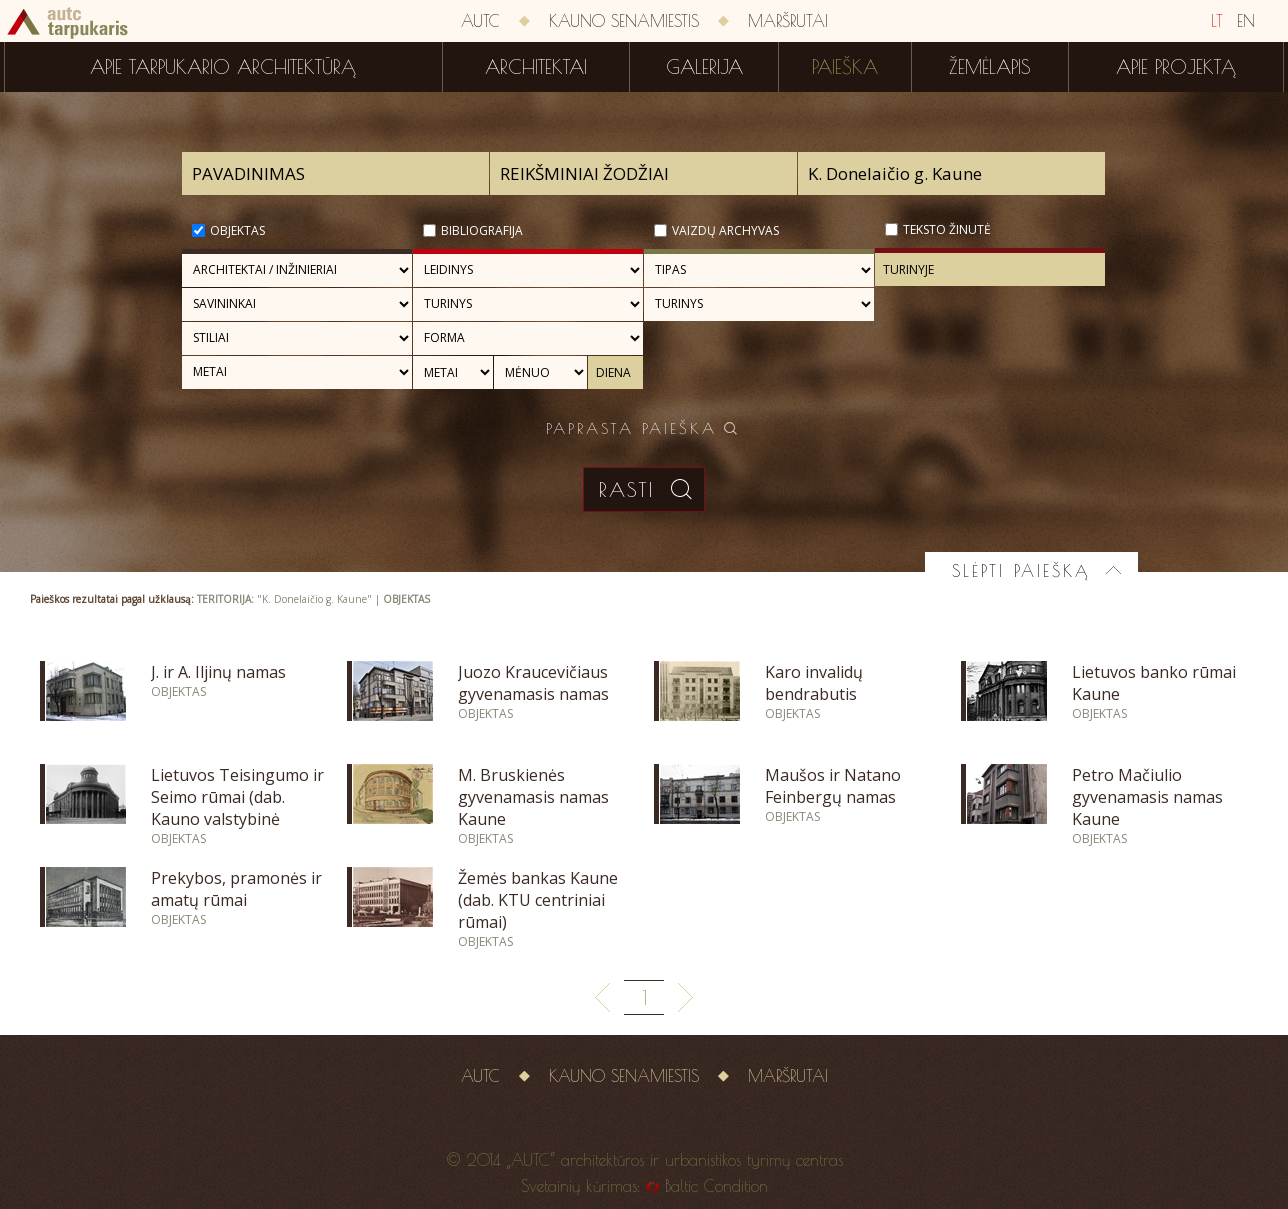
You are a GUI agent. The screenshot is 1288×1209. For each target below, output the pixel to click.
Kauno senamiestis (624, 21)
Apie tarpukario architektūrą (223, 67)
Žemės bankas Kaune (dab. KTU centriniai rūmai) (538, 900)
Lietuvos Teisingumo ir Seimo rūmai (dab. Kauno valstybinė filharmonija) (237, 808)
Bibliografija (482, 230)
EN (1246, 21)
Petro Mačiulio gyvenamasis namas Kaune (1147, 797)
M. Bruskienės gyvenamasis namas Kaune (533, 797)
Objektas (237, 230)
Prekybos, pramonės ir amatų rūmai (236, 889)
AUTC (480, 21)
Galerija (704, 67)
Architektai (536, 67)
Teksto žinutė (947, 229)
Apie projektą (1176, 67)
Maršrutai (788, 21)
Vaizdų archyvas (725, 230)
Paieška (845, 67)
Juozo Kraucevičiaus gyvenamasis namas (533, 683)
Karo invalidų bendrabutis (814, 683)
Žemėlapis (990, 67)
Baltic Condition (716, 1186)
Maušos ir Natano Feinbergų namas (833, 786)
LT (1217, 21)
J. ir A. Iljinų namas (218, 672)
